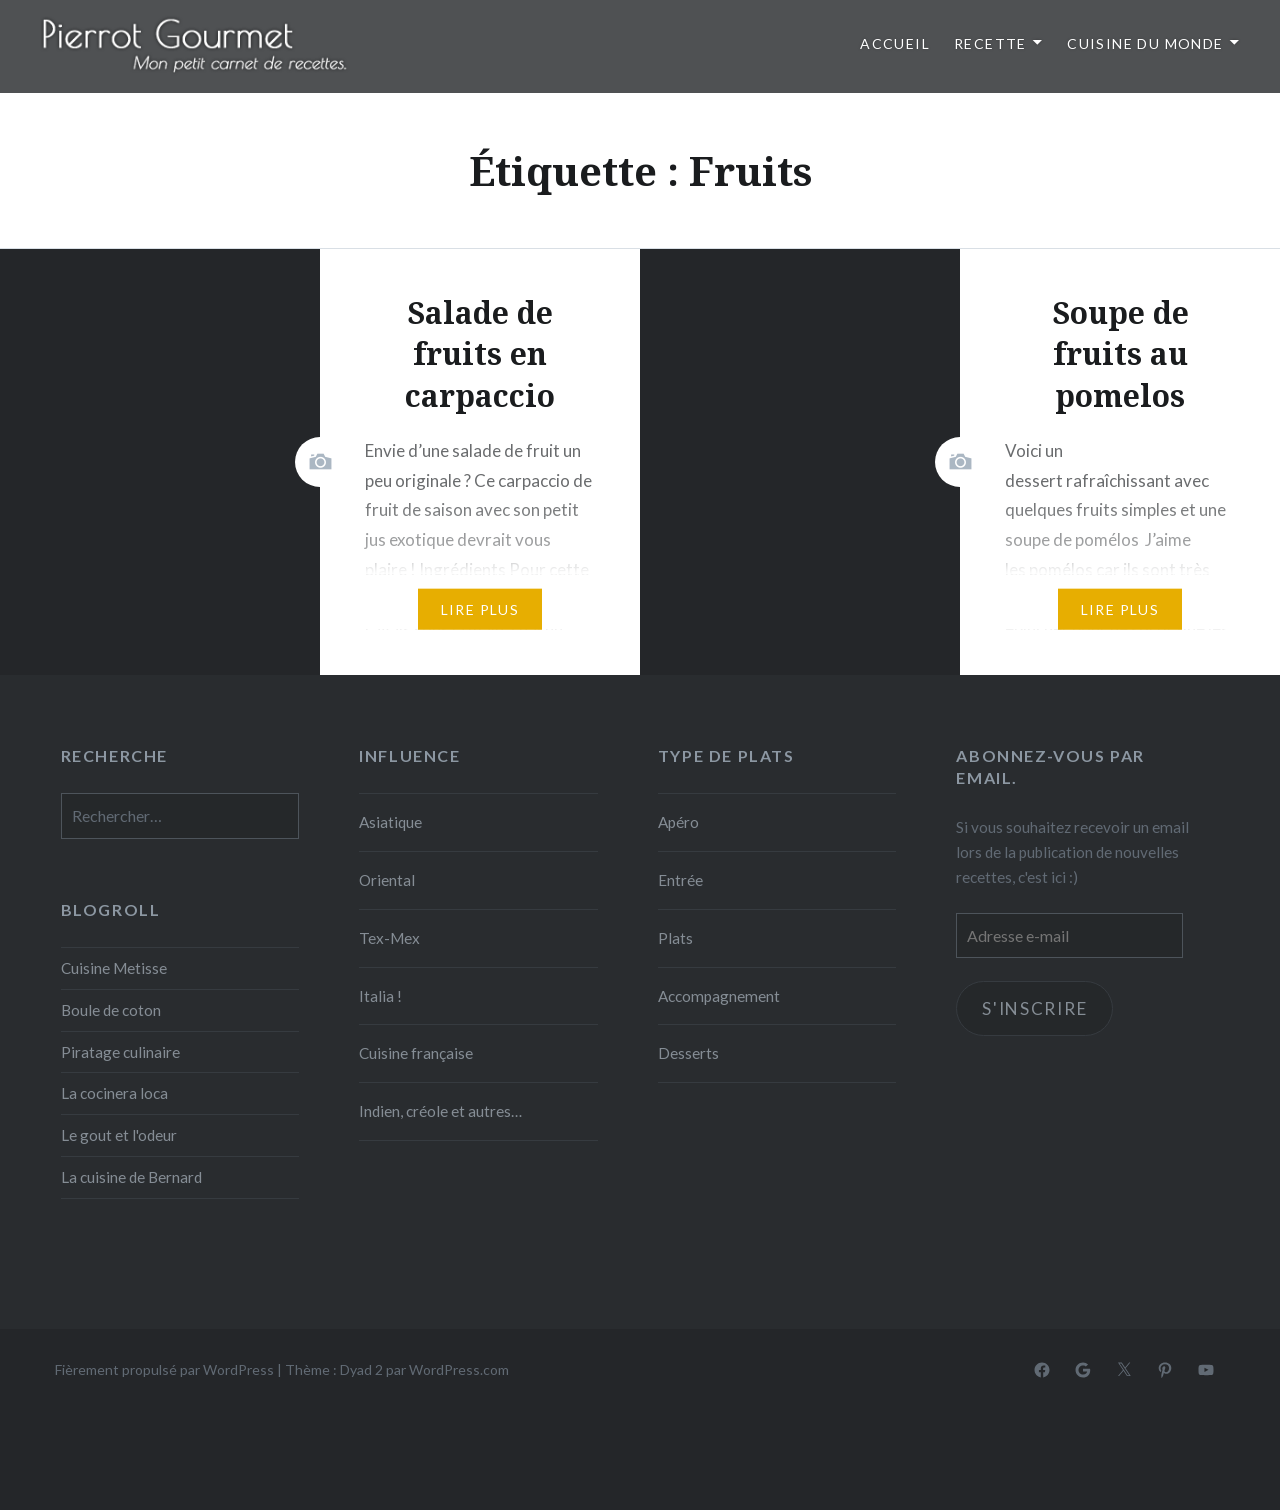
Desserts (688, 1053)
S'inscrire (1034, 1008)
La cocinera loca (114, 1093)
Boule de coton (111, 1010)
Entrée (680, 880)
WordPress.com (459, 1369)
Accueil (895, 43)
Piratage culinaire (120, 1052)
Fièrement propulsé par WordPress (164, 1369)
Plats (675, 938)
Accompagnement (719, 996)
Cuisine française (416, 1053)
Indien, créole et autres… (440, 1111)
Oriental (387, 880)
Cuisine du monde (1145, 43)
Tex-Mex (389, 938)
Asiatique (390, 822)
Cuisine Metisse (114, 968)
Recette (990, 43)
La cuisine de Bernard (131, 1177)
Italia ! (380, 996)
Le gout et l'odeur (119, 1135)
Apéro (678, 822)
